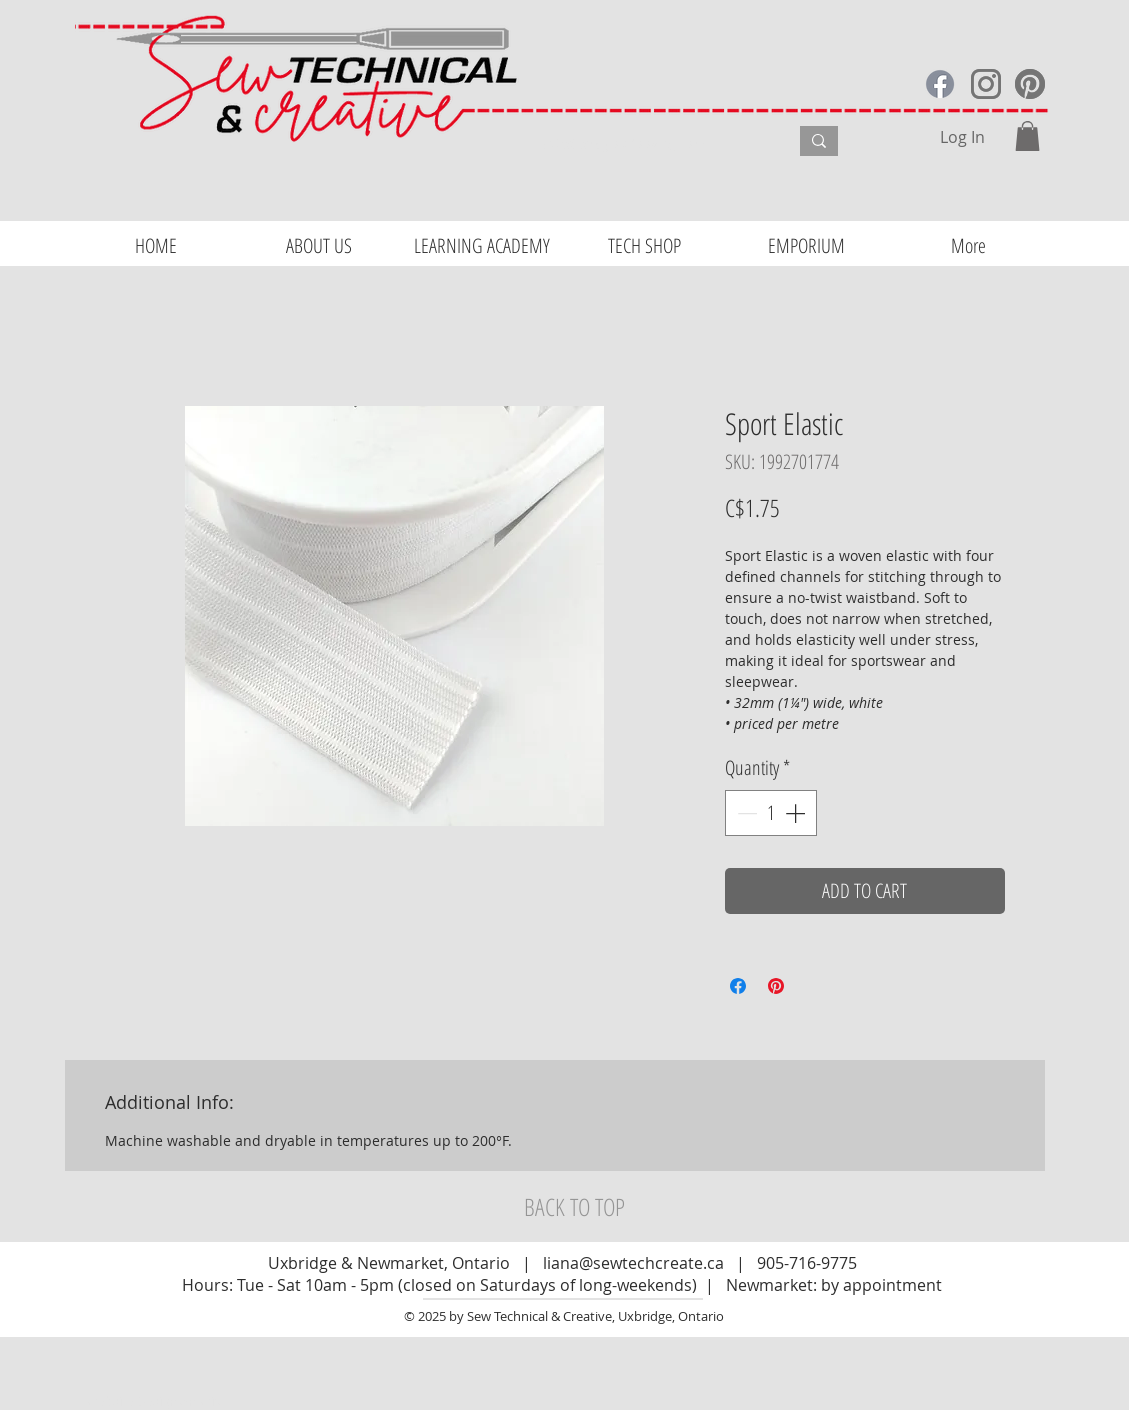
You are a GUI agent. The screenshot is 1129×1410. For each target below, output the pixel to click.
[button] (1027, 136)
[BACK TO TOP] (575, 1207)
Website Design (133, 1401)
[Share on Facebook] (738, 986)
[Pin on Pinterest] (776, 986)
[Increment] (797, 813)
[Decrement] (745, 813)
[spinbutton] (771, 813)
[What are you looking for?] (650, 144)
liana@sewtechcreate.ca (633, 1263)
